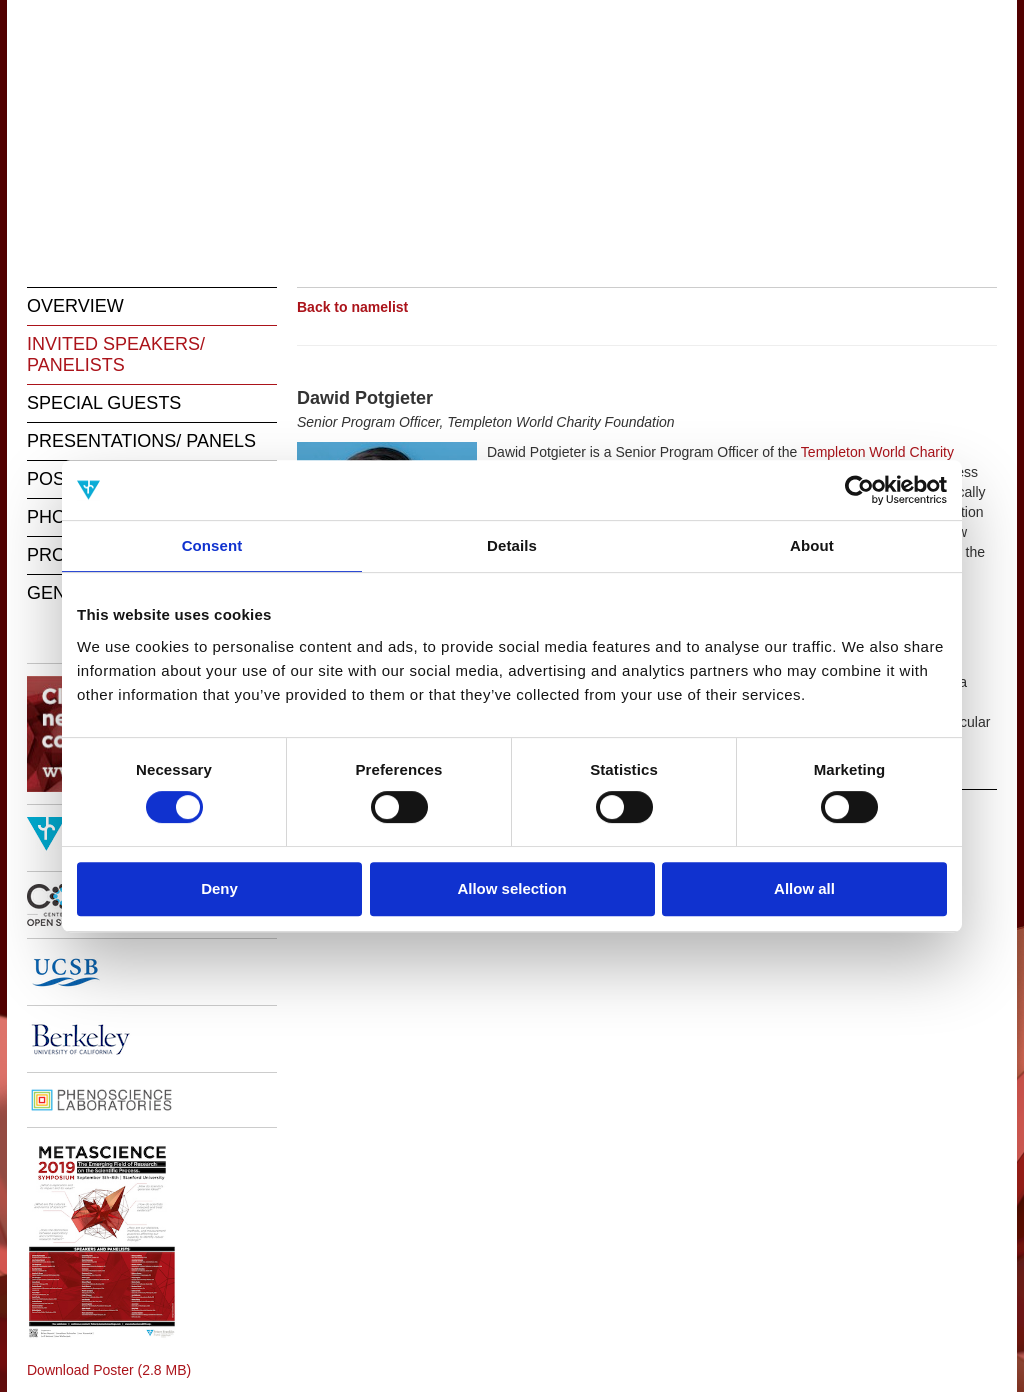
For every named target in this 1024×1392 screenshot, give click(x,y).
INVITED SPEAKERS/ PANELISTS (116, 354)
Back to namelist (352, 307)
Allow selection (511, 888)
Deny (219, 888)
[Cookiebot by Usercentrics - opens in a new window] (859, 490)
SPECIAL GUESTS (104, 403)
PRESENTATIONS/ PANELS (141, 441)
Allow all (804, 888)
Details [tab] (512, 545)
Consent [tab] (212, 545)
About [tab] (812, 545)
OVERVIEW (75, 306)
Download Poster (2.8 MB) (109, 1370)
